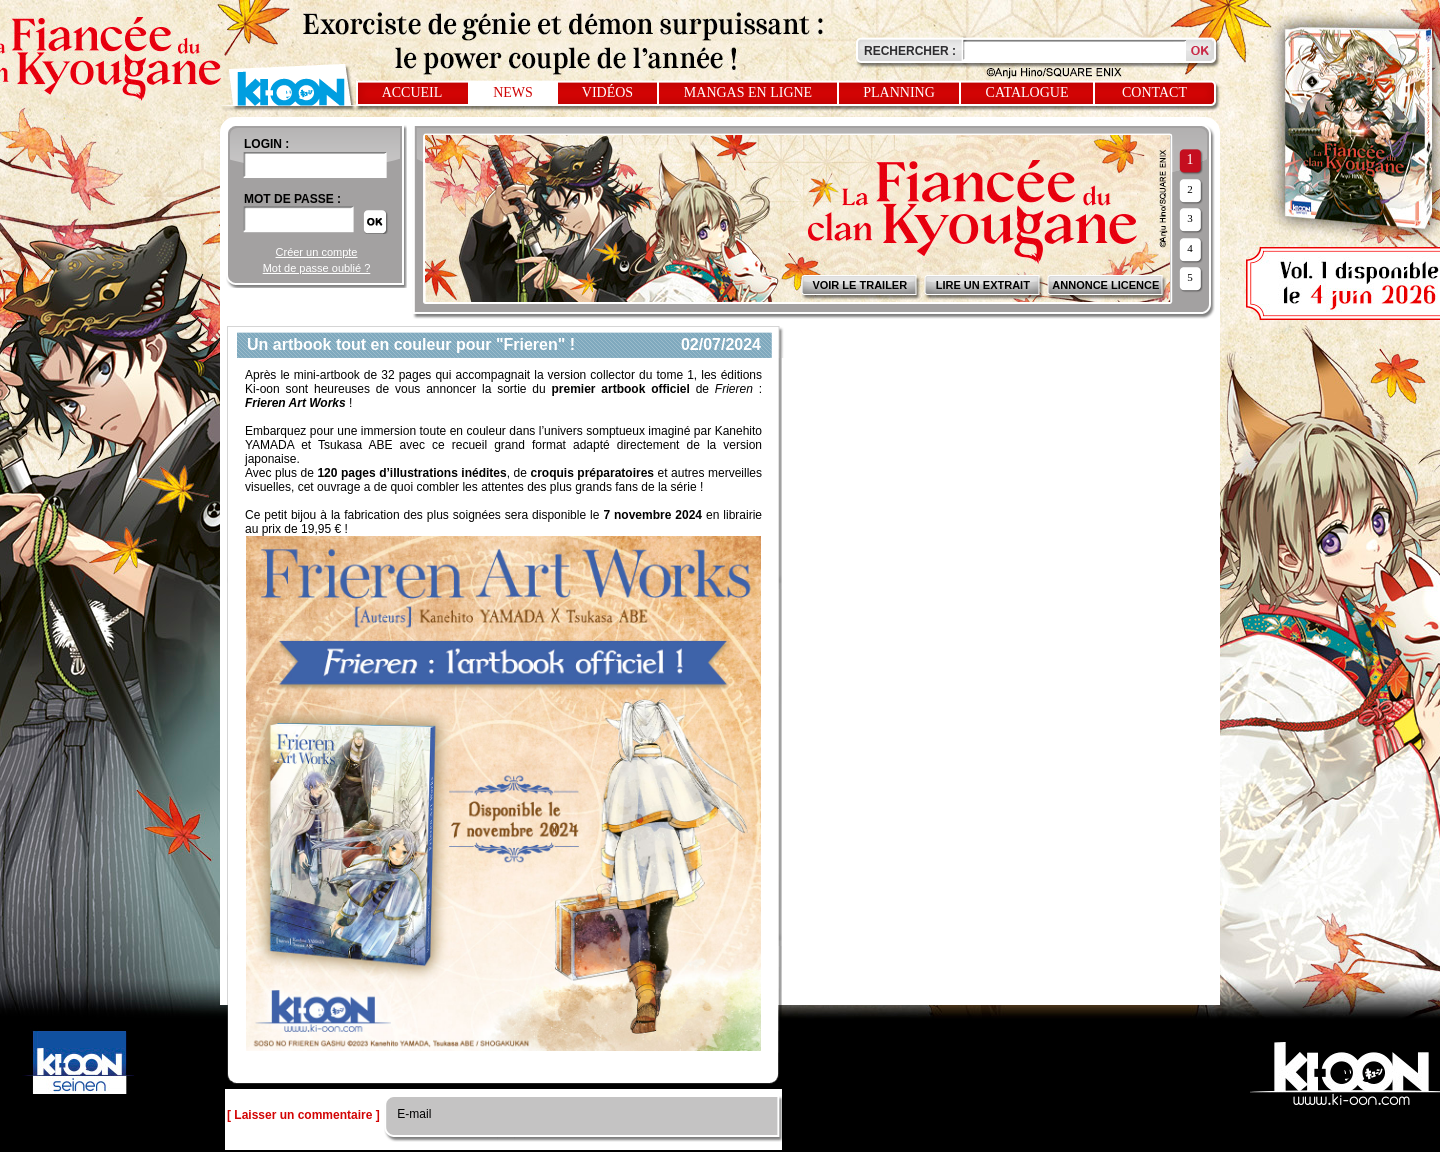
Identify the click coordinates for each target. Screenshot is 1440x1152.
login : (266, 144)
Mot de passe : (292, 199)
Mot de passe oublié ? (317, 268)
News (513, 92)
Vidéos (607, 92)
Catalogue (1027, 92)
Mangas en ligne (748, 92)
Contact (1154, 92)
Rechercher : (910, 51)
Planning (899, 92)
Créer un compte (317, 252)
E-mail (412, 1114)
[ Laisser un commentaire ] (303, 1115)
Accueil (412, 92)
